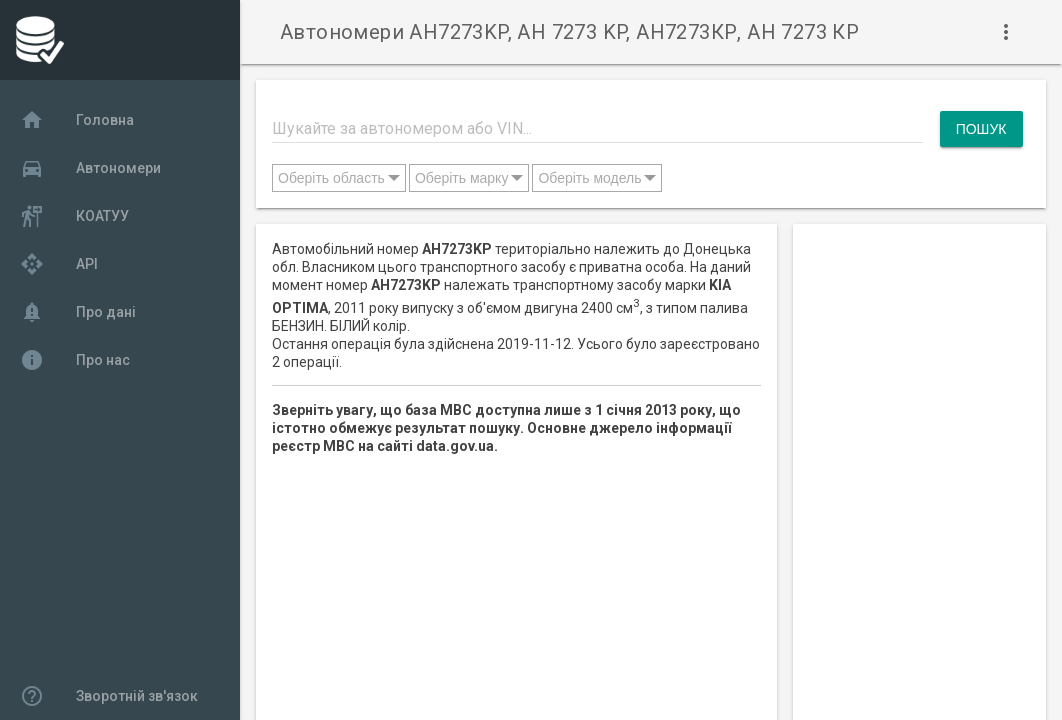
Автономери (90, 168)
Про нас (75, 360)
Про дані (78, 312)
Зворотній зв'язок (109, 696)
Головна (77, 120)
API (59, 264)
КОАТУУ (74, 216)
